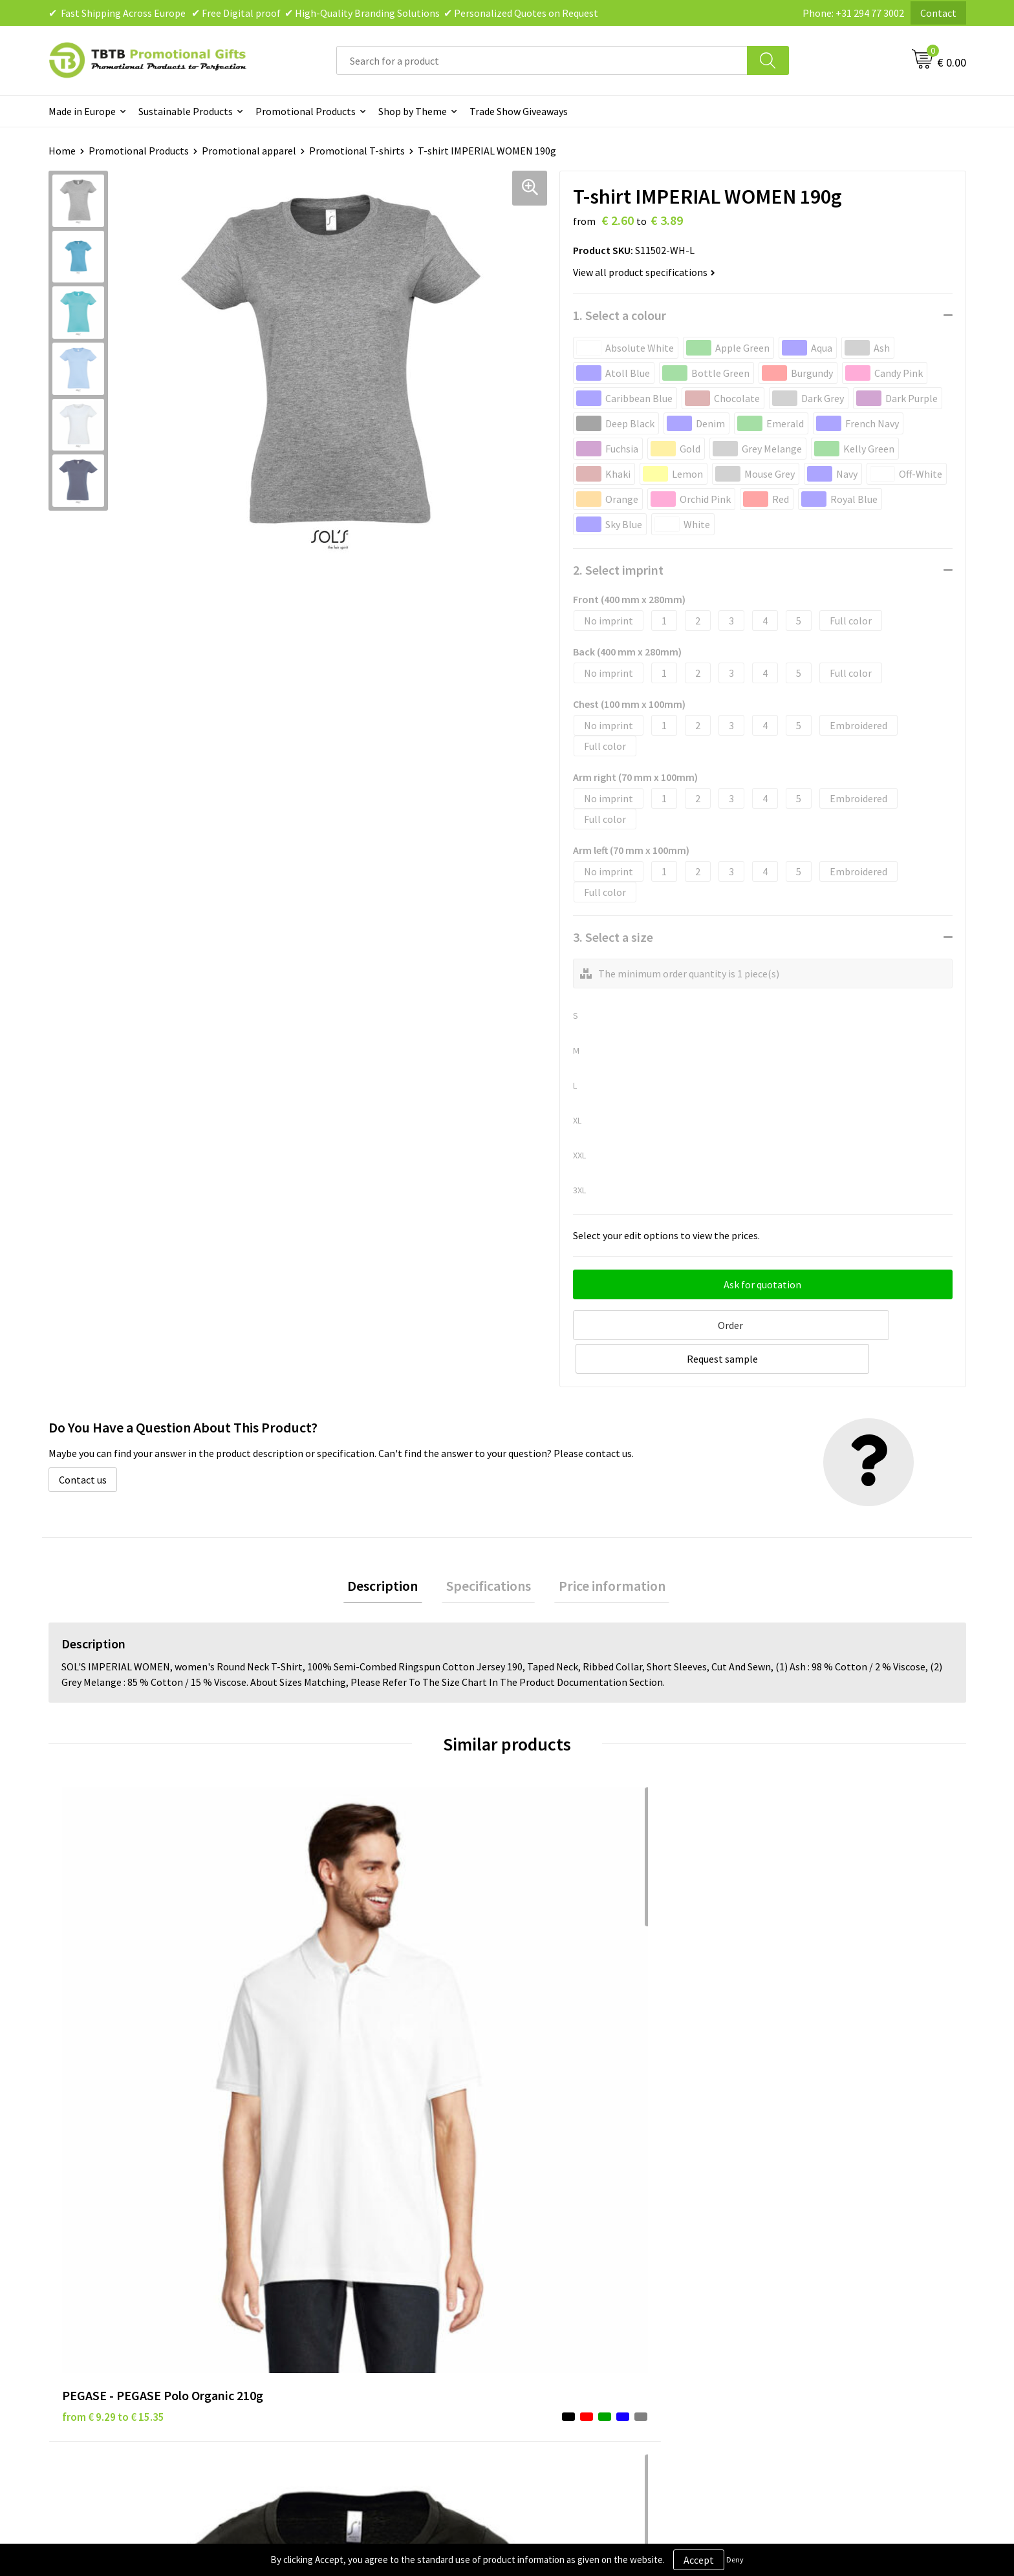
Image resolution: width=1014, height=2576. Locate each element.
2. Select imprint (618, 570)
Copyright (545, 2298)
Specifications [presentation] (488, 1549)
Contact (938, 12)
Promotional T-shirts (357, 150)
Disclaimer (546, 2258)
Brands (538, 2219)
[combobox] (542, 60)
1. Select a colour (619, 315)
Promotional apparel (249, 150)
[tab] (391, 1550)
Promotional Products (305, 111)
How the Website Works (348, 2258)
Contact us (83, 1441)
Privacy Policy (553, 2239)
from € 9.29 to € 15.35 (113, 1999)
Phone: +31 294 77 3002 (853, 12)
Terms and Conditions (571, 2278)
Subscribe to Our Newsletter (586, 2317)
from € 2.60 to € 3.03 (798, 1999)
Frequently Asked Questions (357, 2219)
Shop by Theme (412, 111)
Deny (735, 2559)
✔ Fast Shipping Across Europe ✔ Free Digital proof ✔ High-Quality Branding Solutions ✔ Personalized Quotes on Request (323, 12)
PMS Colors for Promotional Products (380, 2298)
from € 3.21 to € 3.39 (569, 1999)
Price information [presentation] (603, 1549)
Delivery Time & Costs (344, 2239)
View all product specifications (644, 272)
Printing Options (333, 2278)
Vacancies (772, 2239)
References (776, 2258)
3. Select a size (613, 937)
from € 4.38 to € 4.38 (339, 2019)
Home (62, 150)
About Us (771, 2219)
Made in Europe (82, 111)
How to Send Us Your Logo (352, 2317)
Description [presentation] (391, 1549)
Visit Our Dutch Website (803, 2278)
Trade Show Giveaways (518, 111)
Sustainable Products (185, 111)
